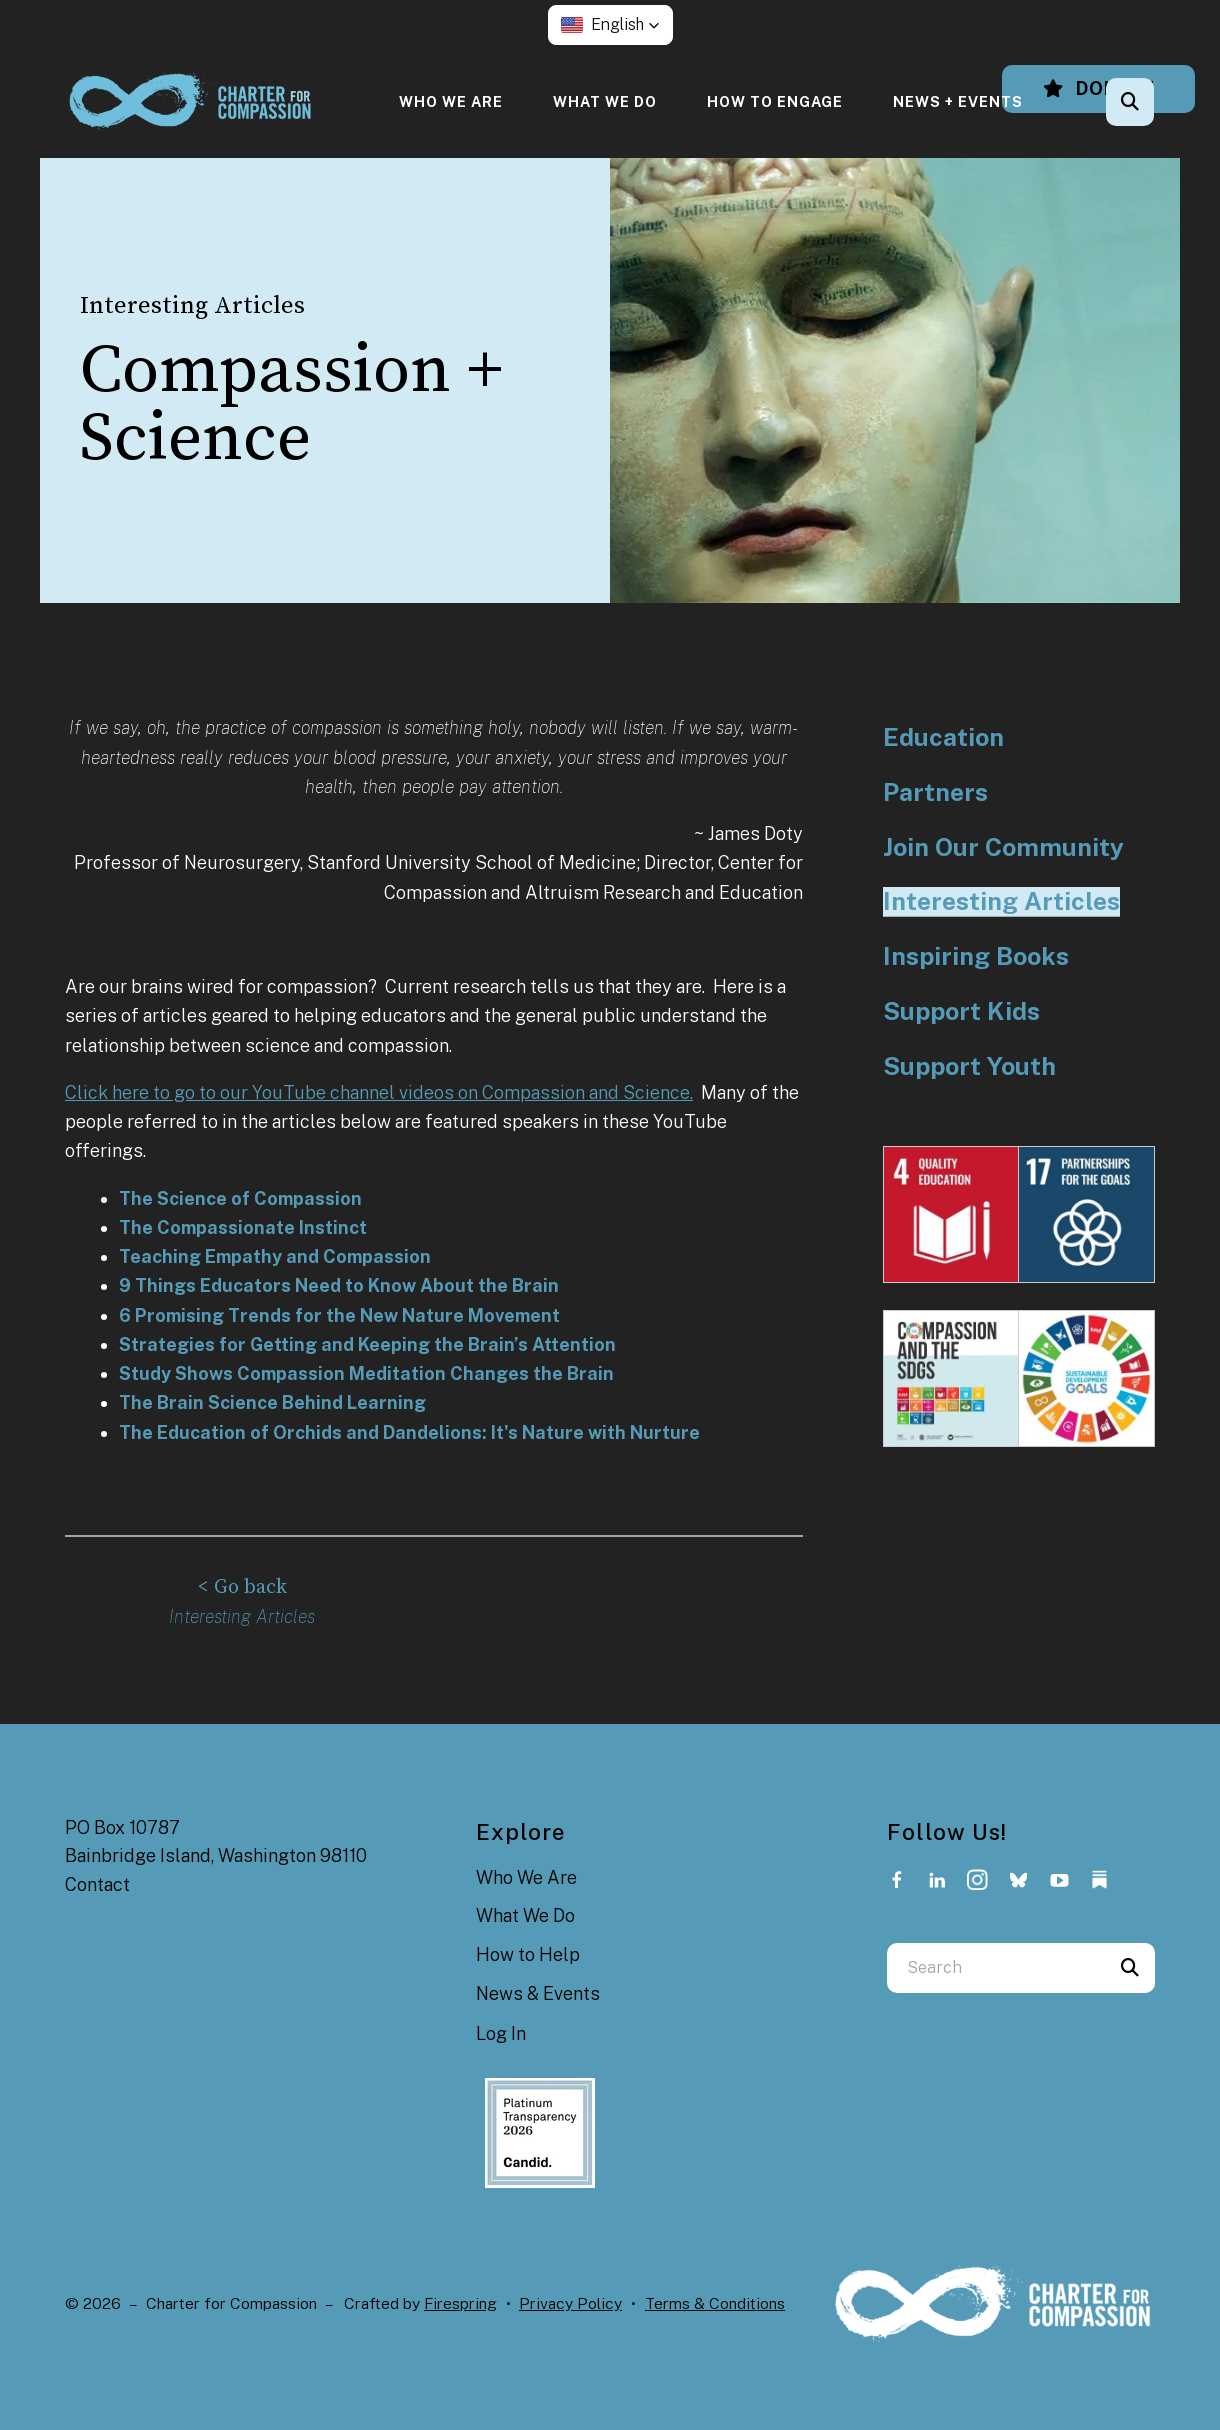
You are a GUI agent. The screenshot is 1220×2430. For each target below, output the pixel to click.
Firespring (460, 2301)
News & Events (538, 1991)
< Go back (242, 1586)
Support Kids (961, 1011)
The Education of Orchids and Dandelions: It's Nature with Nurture (409, 1432)
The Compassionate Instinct (243, 1227)
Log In (501, 2031)
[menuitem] (451, 101)
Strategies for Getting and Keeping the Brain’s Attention (367, 1344)
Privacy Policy (570, 2301)
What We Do (605, 101)
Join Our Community (1003, 847)
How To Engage (775, 101)
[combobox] (996, 1966)
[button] (610, 25)
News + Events (958, 101)
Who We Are (451, 101)
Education (943, 737)
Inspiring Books (976, 956)
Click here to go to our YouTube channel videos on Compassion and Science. (379, 1092)
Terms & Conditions (715, 2301)
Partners (935, 792)
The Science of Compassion (240, 1198)
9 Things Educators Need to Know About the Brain (339, 1285)
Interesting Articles (1001, 901)
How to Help (528, 1952)
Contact (97, 1882)
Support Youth (969, 1066)
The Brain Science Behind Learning (272, 1402)
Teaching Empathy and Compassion (275, 1256)
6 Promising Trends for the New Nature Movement (339, 1315)
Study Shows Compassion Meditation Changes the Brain (366, 1373)
